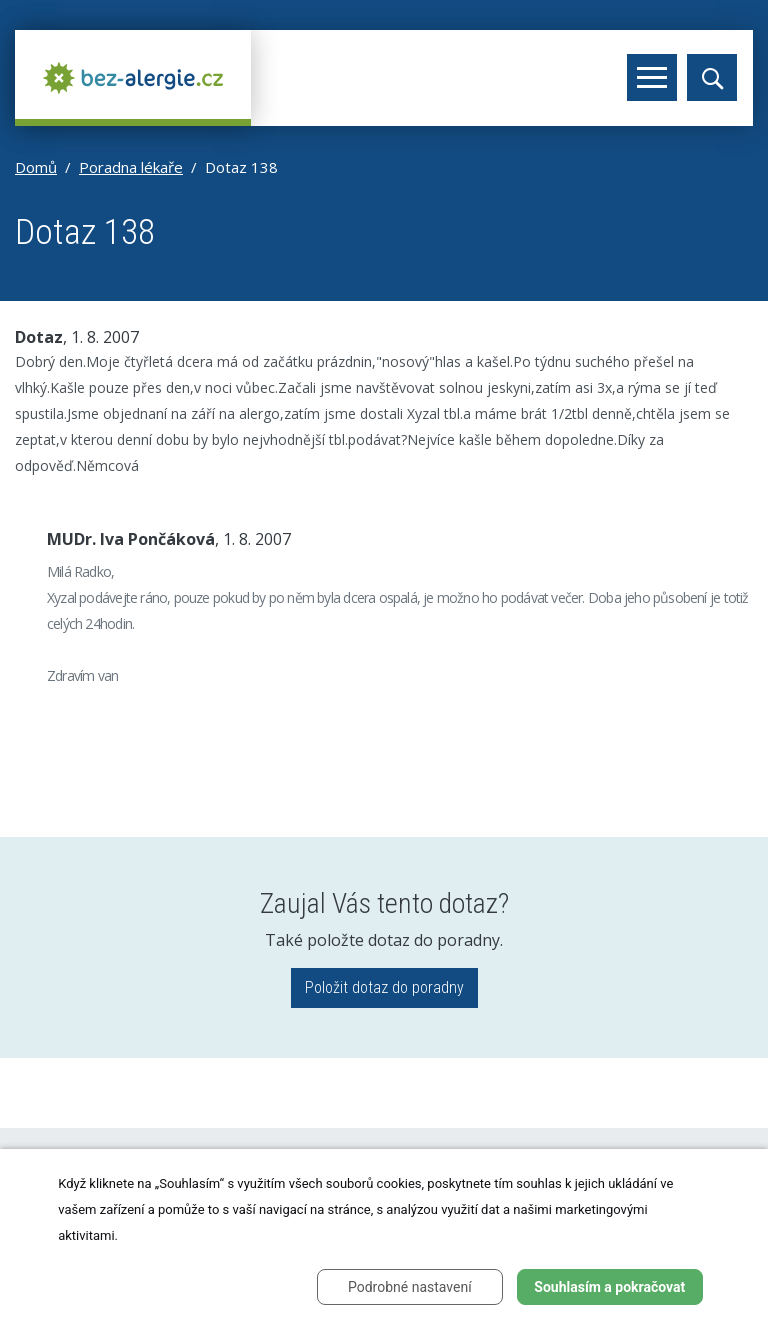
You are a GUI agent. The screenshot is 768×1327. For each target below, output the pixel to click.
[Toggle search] (712, 77)
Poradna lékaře (131, 167)
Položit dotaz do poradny (384, 987)
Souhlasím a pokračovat (609, 1287)
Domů (36, 167)
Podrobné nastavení (410, 1287)
